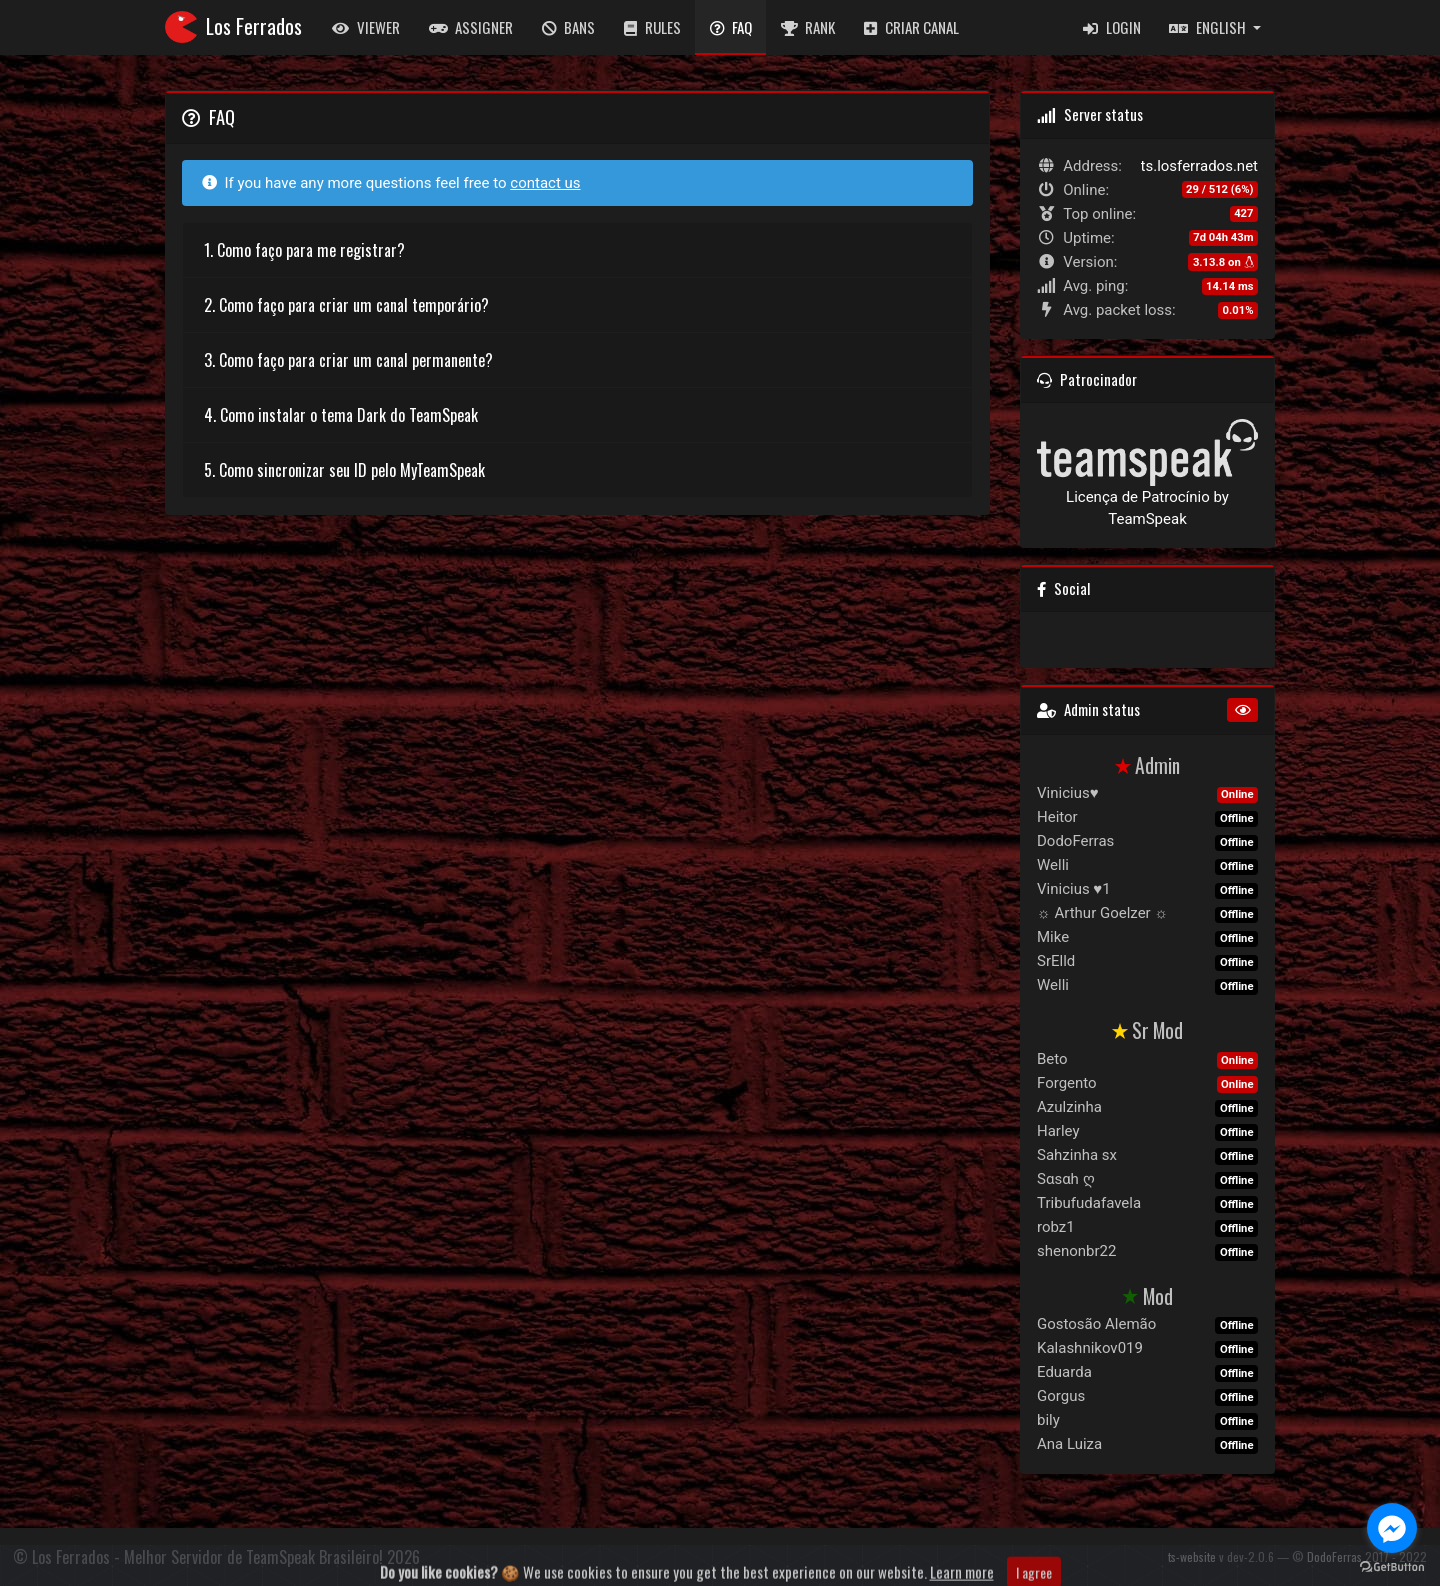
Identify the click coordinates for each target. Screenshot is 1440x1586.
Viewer (366, 27)
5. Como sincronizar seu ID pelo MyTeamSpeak (344, 470)
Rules (652, 27)
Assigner (471, 27)
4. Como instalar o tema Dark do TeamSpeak (341, 415)
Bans (569, 27)
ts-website (1192, 1556)
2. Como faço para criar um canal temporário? (346, 305)
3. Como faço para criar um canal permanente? (348, 360)
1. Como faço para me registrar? (304, 250)
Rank (808, 27)
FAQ (731, 27)
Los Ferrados (233, 27)
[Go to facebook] (1392, 1528)
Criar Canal (911, 27)
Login (1112, 27)
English (1209, 27)
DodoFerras (1334, 1556)
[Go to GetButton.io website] (1392, 1566)
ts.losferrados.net (1199, 166)
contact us (545, 183)
